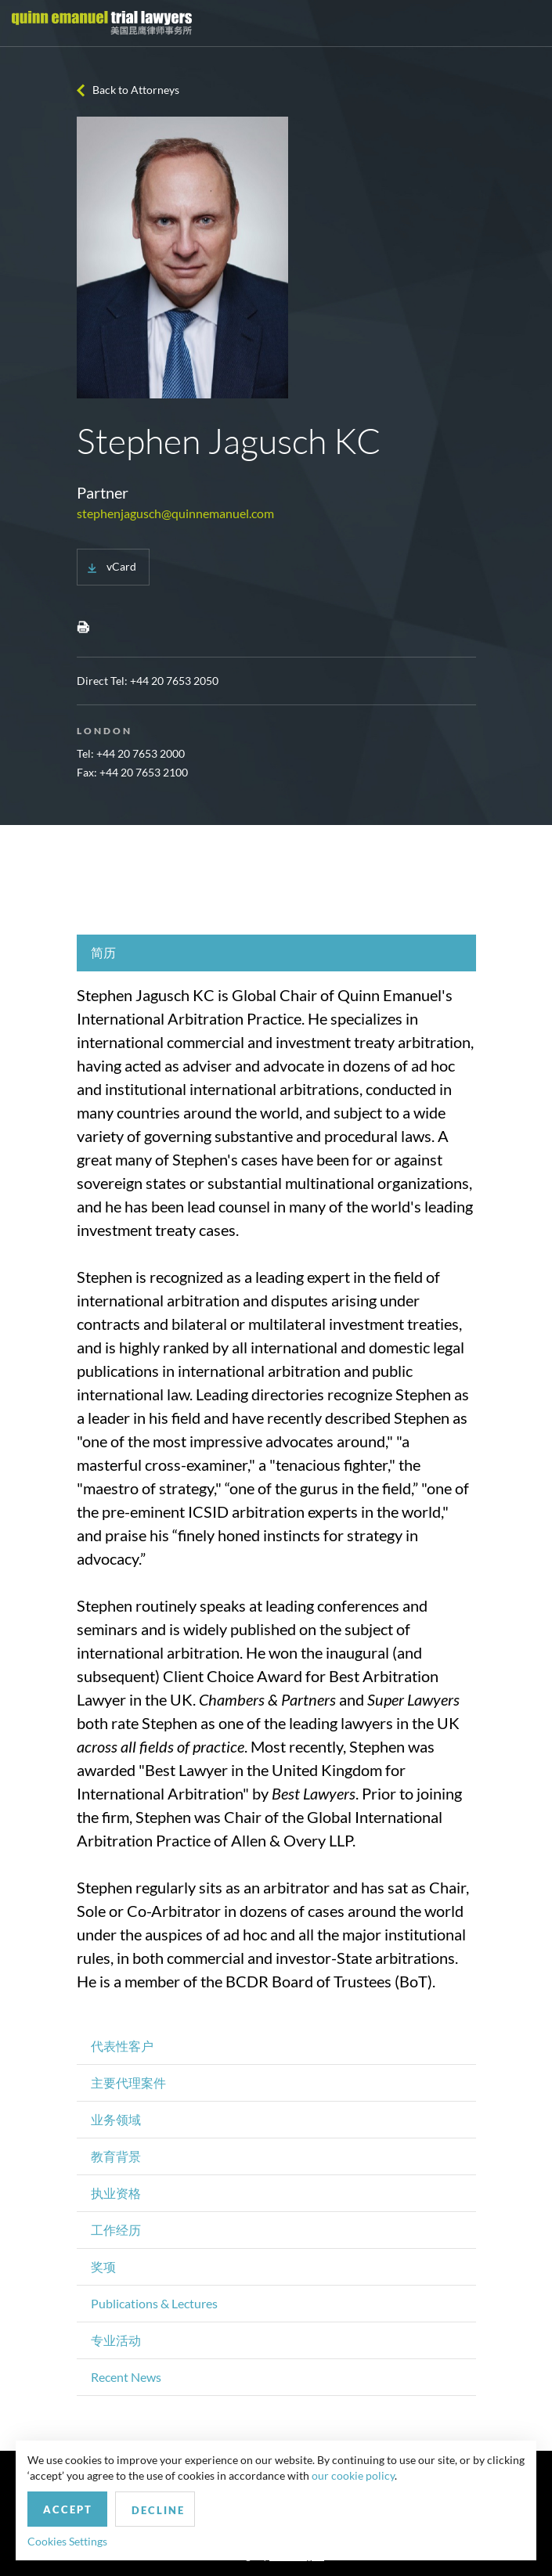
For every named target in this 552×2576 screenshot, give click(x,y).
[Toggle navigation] (526, 23)
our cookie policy (353, 2475)
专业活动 (116, 2340)
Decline (158, 2510)
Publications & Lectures (154, 2303)
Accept (67, 2509)
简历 (103, 952)
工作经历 (116, 2229)
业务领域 (116, 2119)
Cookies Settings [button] (67, 2541)
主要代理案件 (128, 2082)
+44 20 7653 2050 (174, 680)
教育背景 (116, 2156)
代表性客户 (122, 2045)
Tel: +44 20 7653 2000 (131, 753)
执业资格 (116, 2192)
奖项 (103, 2266)
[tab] (276, 953)
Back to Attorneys (135, 89)
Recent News (126, 2376)
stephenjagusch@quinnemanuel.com (175, 513)
